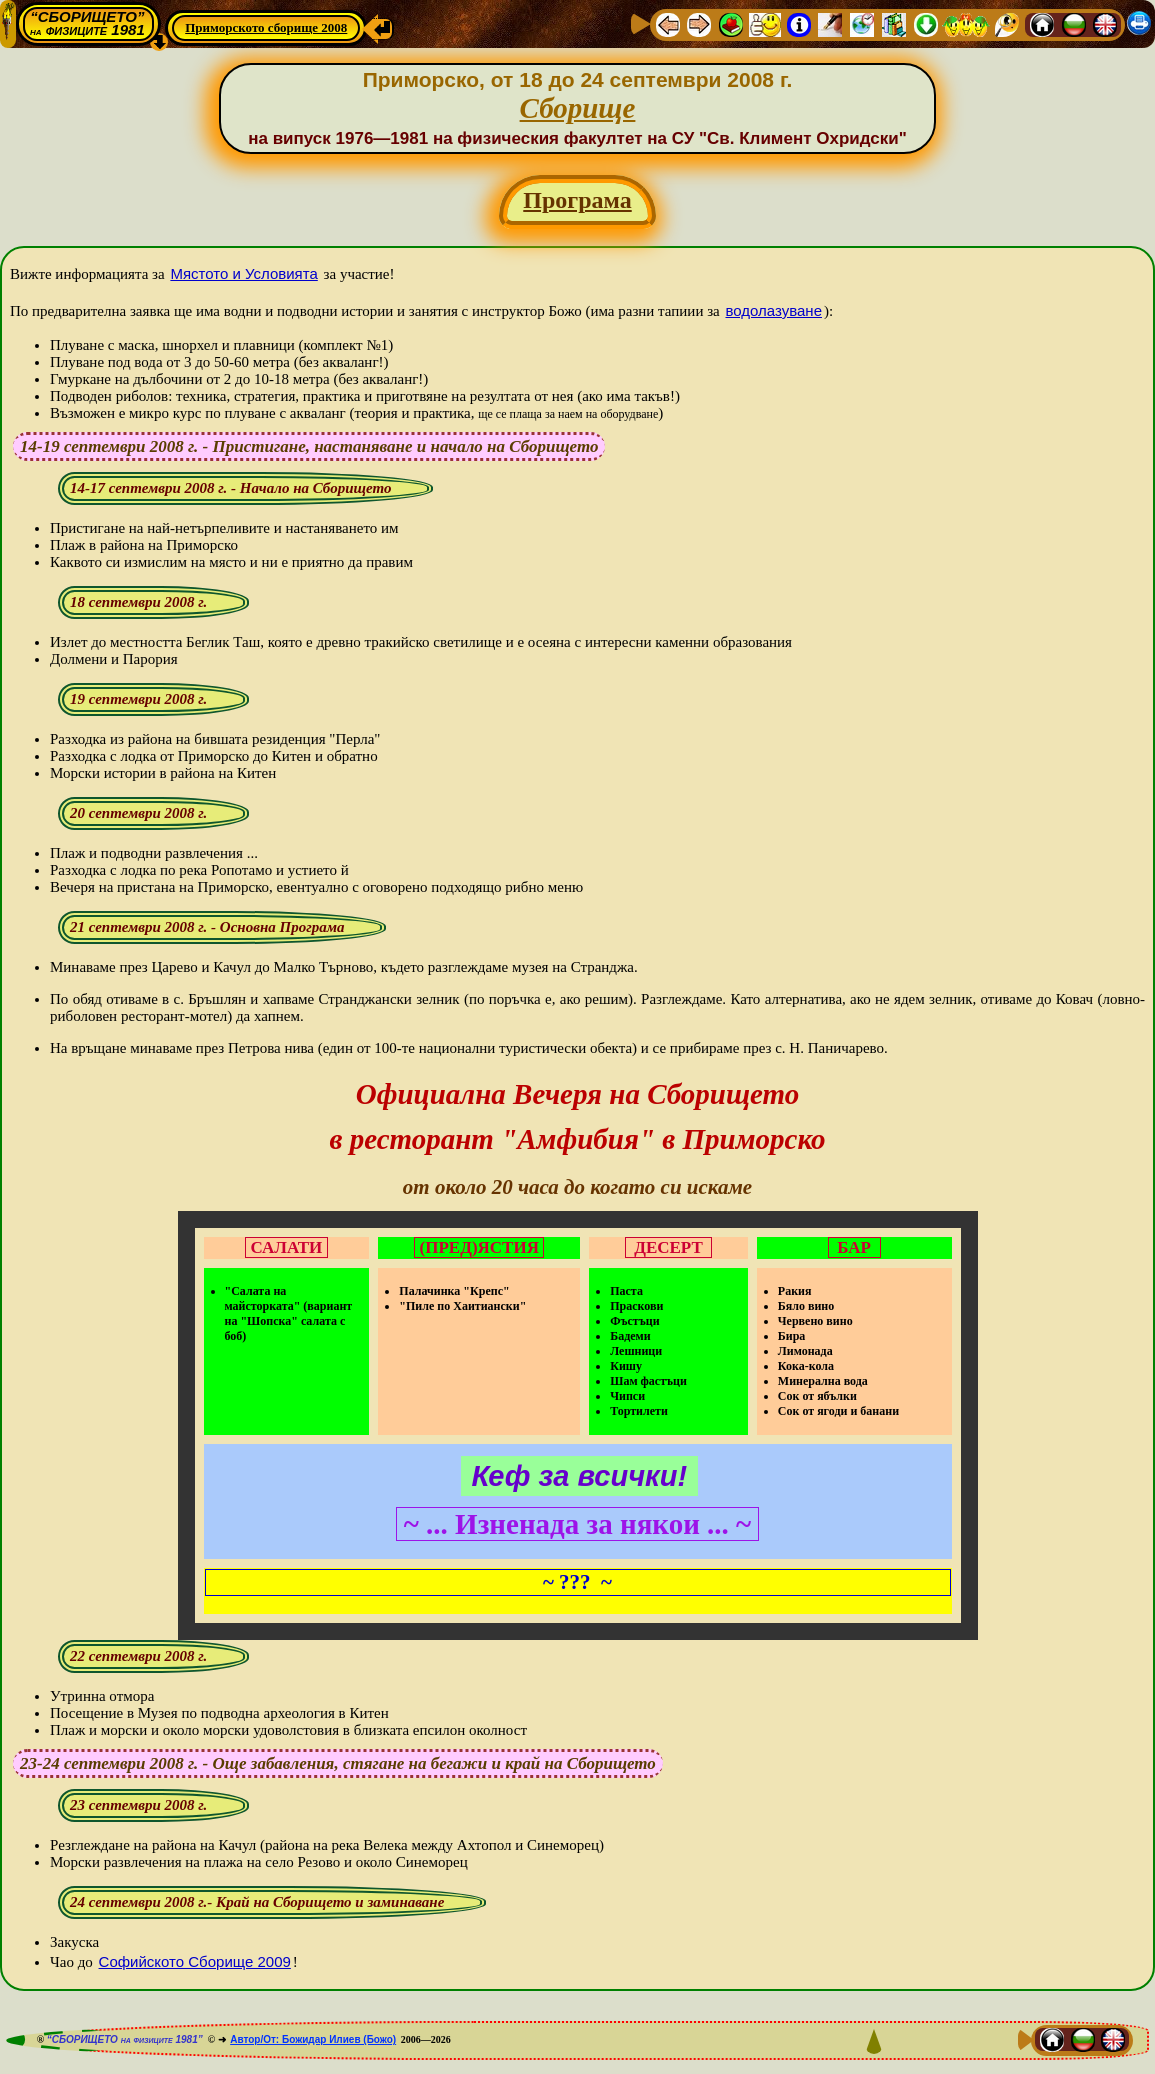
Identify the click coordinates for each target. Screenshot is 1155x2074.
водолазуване (774, 310)
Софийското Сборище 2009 (195, 1961)
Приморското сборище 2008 (266, 27)
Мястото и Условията (243, 273)
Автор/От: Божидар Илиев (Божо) (313, 2039)
